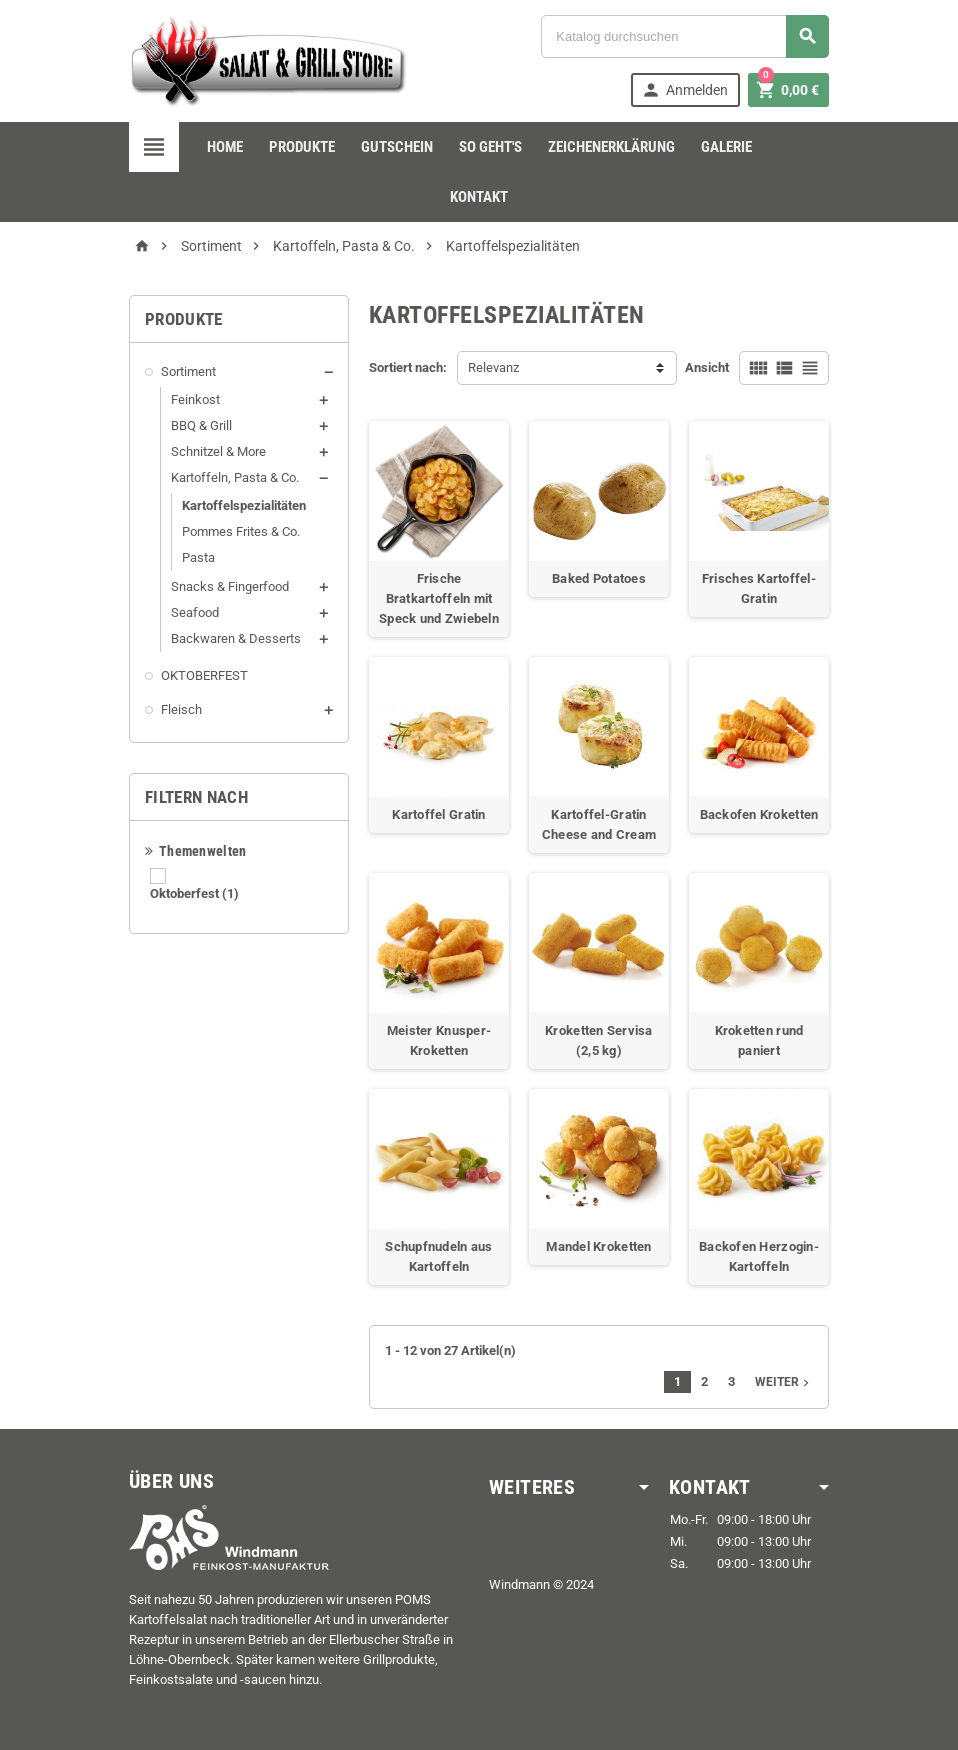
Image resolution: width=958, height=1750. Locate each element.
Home (225, 147)
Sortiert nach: (408, 367)
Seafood (195, 612)
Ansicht (707, 367)
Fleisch (181, 709)
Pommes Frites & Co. (241, 531)
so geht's (490, 147)
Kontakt (479, 197)
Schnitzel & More (218, 451)
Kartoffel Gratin (438, 814)
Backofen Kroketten (759, 814)
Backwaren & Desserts (236, 638)
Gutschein (397, 147)
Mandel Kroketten (598, 1246)
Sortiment (188, 371)
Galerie (726, 147)
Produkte (302, 147)
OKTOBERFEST (204, 675)
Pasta (198, 557)
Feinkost (195, 399)
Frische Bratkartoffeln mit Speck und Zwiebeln (439, 598)
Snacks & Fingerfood (230, 586)
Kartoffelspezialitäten (244, 505)
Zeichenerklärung (611, 147)
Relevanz (493, 367)
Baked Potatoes (599, 578)
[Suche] (685, 36)
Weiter (784, 1382)
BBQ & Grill (201, 425)
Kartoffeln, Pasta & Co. (235, 477)
